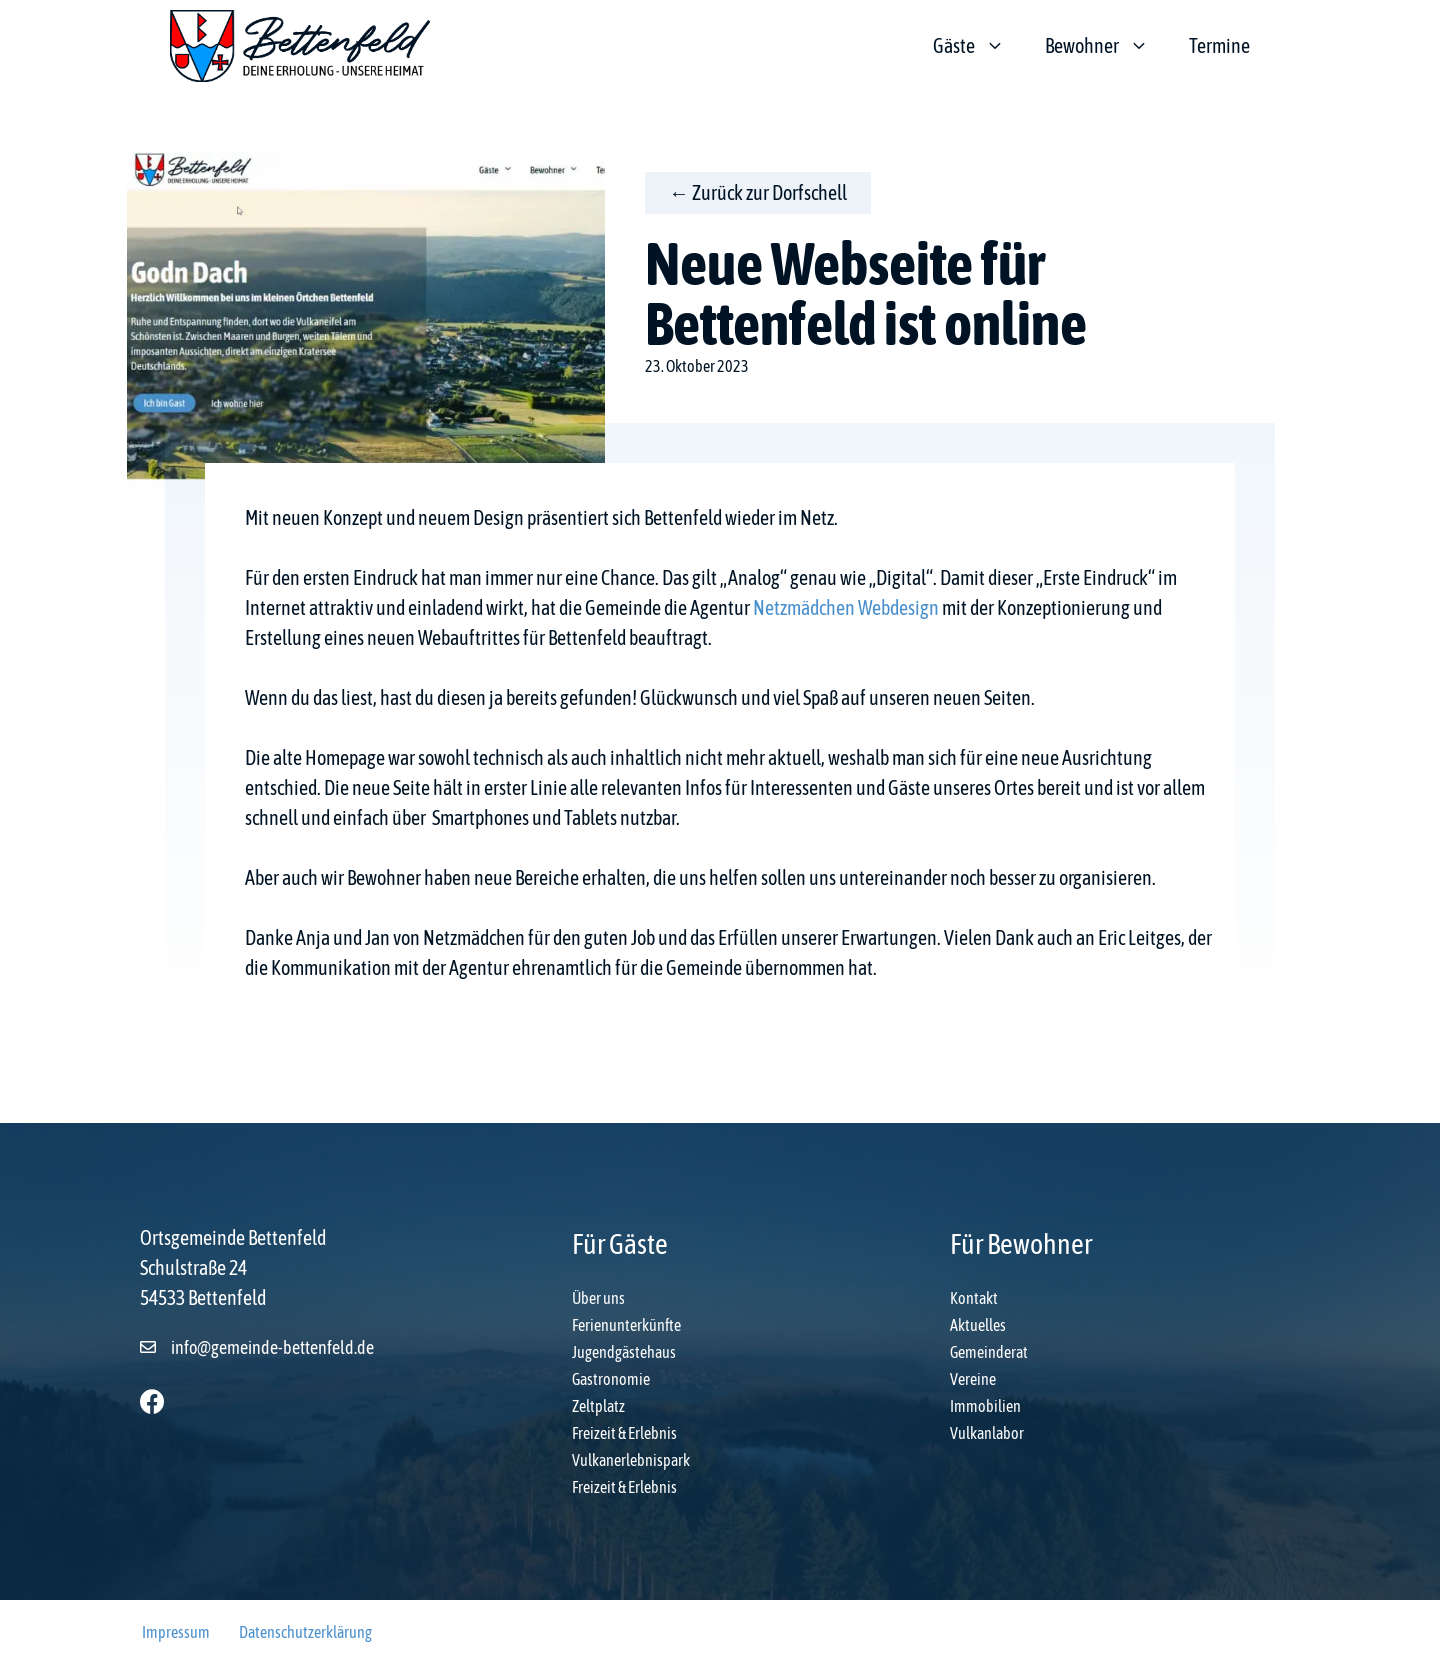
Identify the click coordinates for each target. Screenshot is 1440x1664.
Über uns (598, 1298)
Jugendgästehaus (624, 1352)
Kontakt (974, 1298)
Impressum (176, 1632)
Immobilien (985, 1406)
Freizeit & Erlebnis (624, 1433)
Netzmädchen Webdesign (846, 607)
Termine (1219, 45)
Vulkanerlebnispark (631, 1460)
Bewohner (1107, 46)
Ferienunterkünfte (626, 1325)
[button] (152, 1401)
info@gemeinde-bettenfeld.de (272, 1347)
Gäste (979, 46)
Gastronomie (611, 1379)
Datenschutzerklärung (305, 1632)
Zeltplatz (598, 1406)
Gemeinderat (989, 1352)
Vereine (973, 1379)
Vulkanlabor (987, 1433)
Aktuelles (978, 1325)
